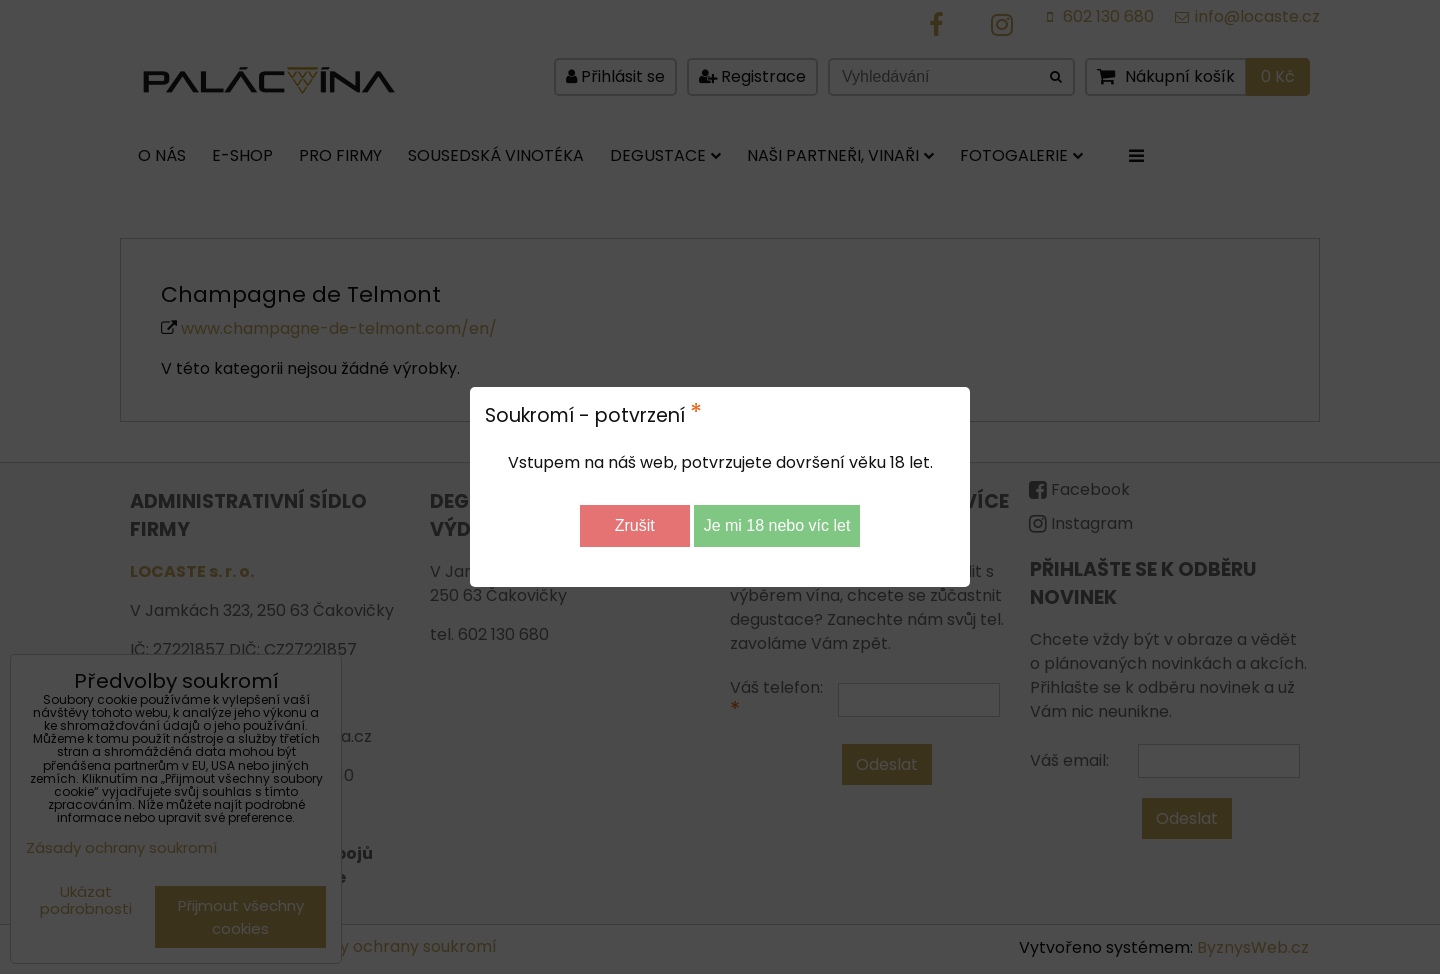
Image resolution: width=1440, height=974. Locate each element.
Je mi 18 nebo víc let (777, 525)
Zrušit (635, 525)
